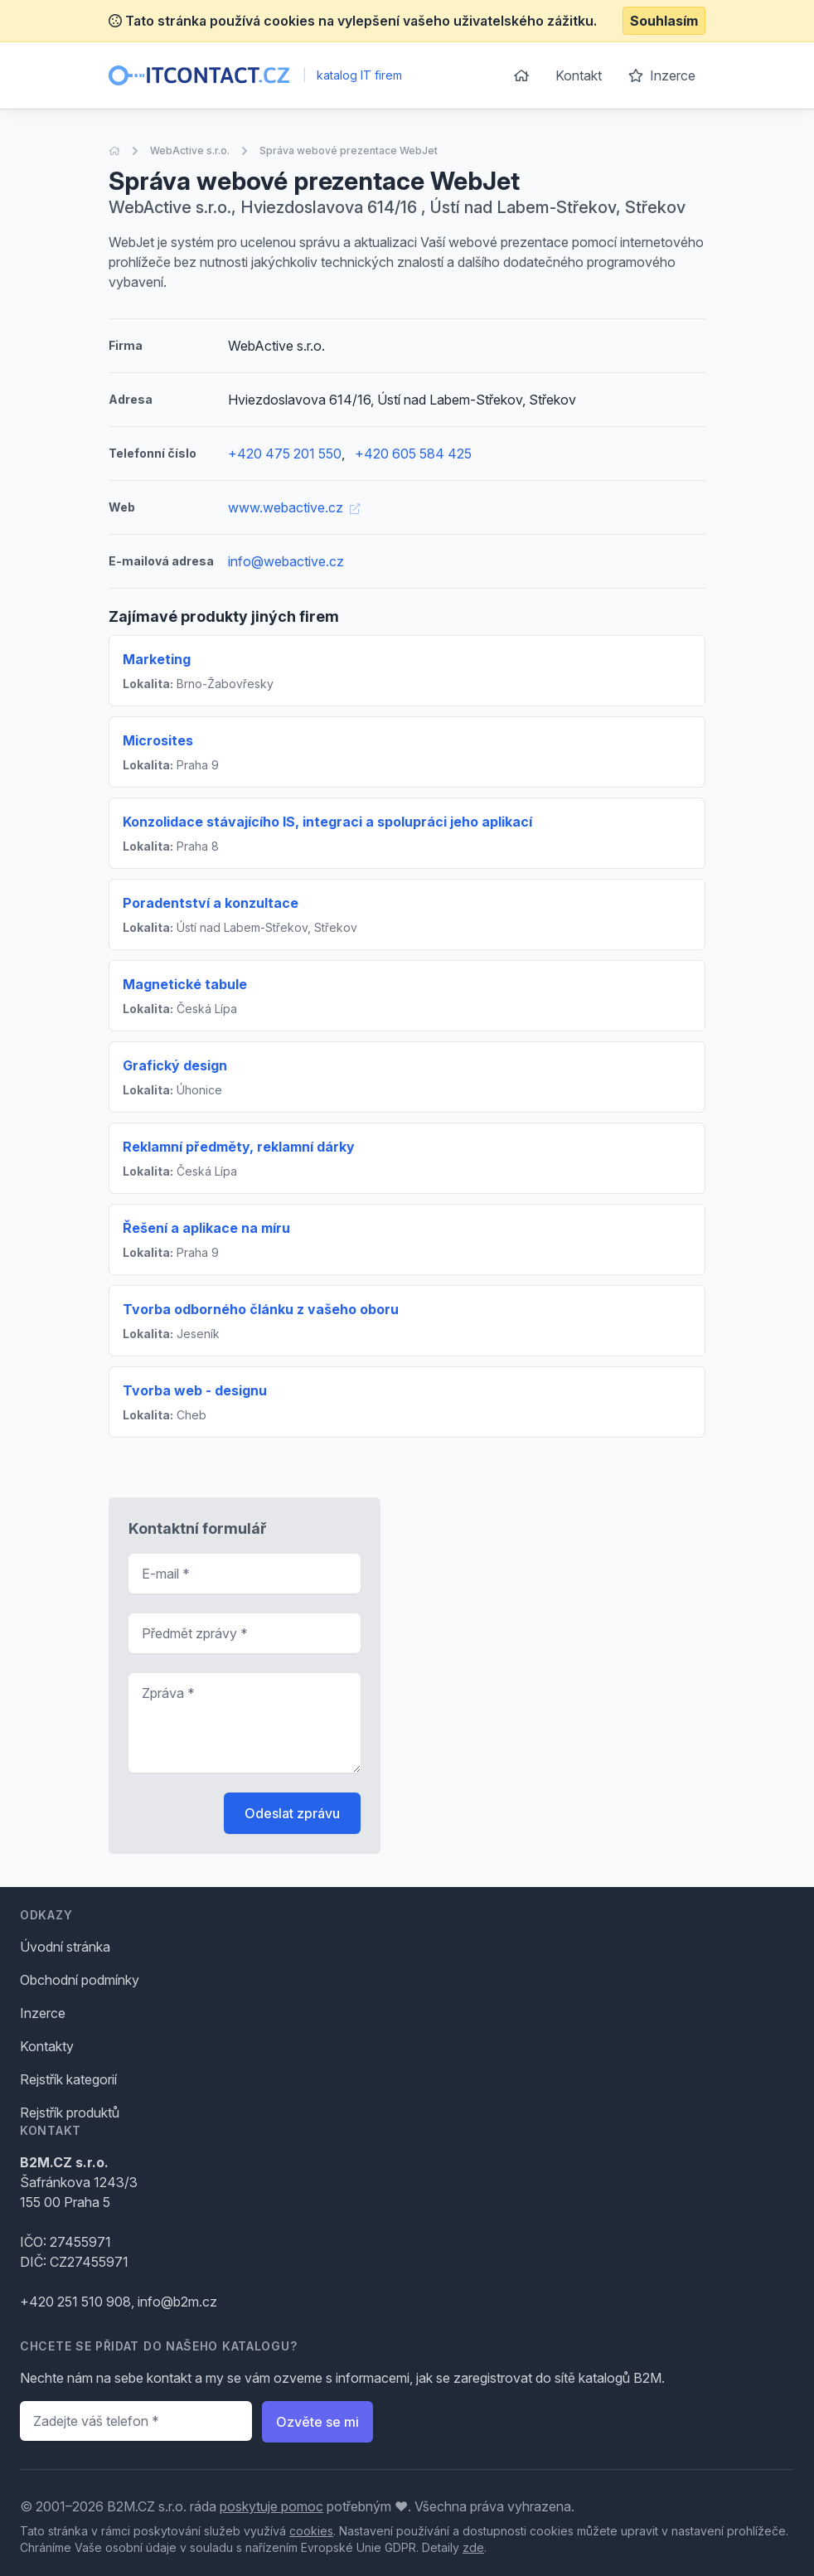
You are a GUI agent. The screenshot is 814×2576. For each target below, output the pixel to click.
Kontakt (578, 75)
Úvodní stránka (65, 1946)
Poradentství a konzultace (210, 903)
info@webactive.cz (286, 561)
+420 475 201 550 (285, 453)
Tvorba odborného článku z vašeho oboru (261, 1309)
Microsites (158, 740)
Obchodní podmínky (79, 1980)
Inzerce (661, 75)
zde (473, 2547)
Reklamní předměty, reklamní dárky (239, 1146)
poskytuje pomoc (271, 2506)
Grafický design (175, 1065)
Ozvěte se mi (317, 2421)
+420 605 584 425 (413, 453)
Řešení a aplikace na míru (206, 1228)
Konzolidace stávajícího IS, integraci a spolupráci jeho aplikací (327, 821)
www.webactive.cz (294, 507)
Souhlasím (664, 20)
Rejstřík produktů (69, 2112)
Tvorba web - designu (195, 1390)
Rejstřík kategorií (68, 2079)
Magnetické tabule (185, 984)
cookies (311, 2531)
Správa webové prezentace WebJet (348, 150)
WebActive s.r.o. (190, 150)
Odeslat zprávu (292, 1813)
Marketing (157, 659)
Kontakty (47, 2046)
